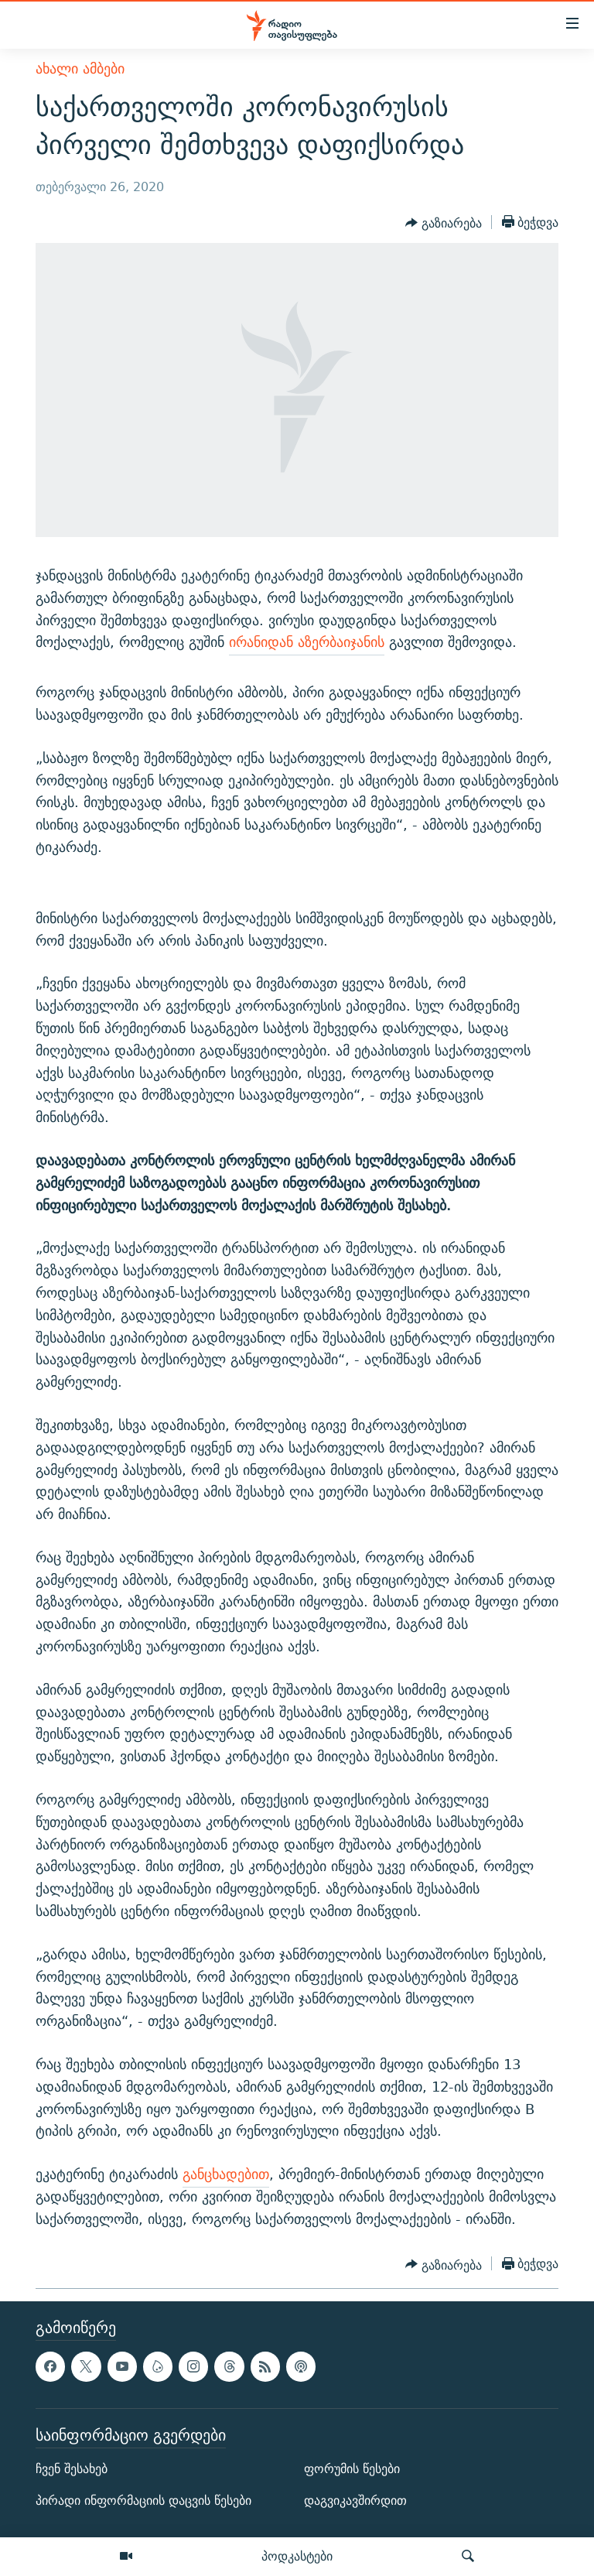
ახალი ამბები (80, 68)
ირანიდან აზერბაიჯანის (306, 642)
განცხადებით (226, 2174)
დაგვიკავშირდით (355, 2500)
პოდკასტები (297, 2556)
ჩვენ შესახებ (72, 2469)
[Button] (443, 224)
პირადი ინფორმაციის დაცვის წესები (143, 2500)
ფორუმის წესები (352, 2469)
